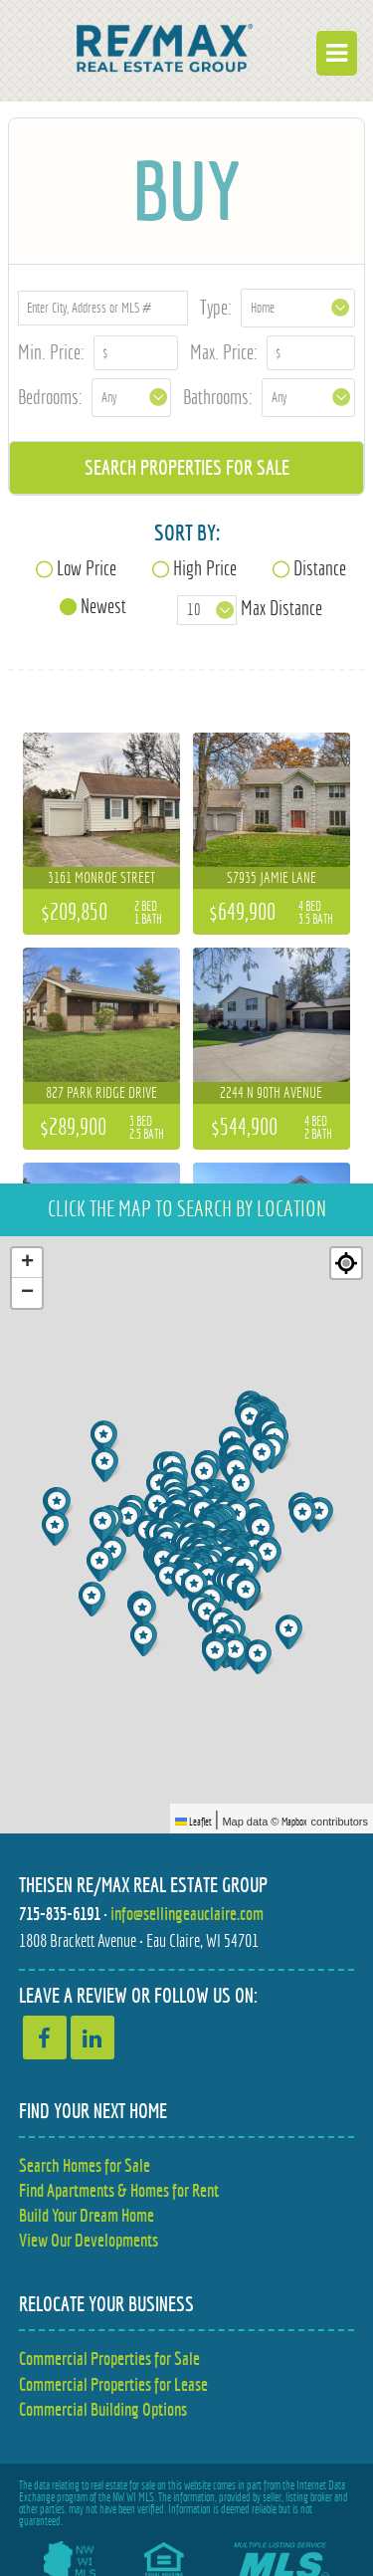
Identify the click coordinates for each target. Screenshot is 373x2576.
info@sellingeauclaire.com (187, 1913)
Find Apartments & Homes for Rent (119, 2190)
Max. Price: (224, 351)
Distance (319, 567)
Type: (216, 307)
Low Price (86, 567)
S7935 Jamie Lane (271, 877)
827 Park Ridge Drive (101, 1092)
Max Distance (281, 607)
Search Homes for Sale (84, 2165)
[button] (217, 1653)
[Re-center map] (346, 1263)
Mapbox (294, 1821)
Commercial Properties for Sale (109, 2358)
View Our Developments (88, 2240)
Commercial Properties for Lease (113, 2384)
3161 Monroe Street (101, 877)
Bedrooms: (50, 396)
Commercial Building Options (103, 2409)
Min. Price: (51, 351)
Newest (103, 605)
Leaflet (193, 1821)
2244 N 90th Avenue (271, 1092)
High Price (205, 567)
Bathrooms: (218, 396)
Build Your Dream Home (86, 2215)
